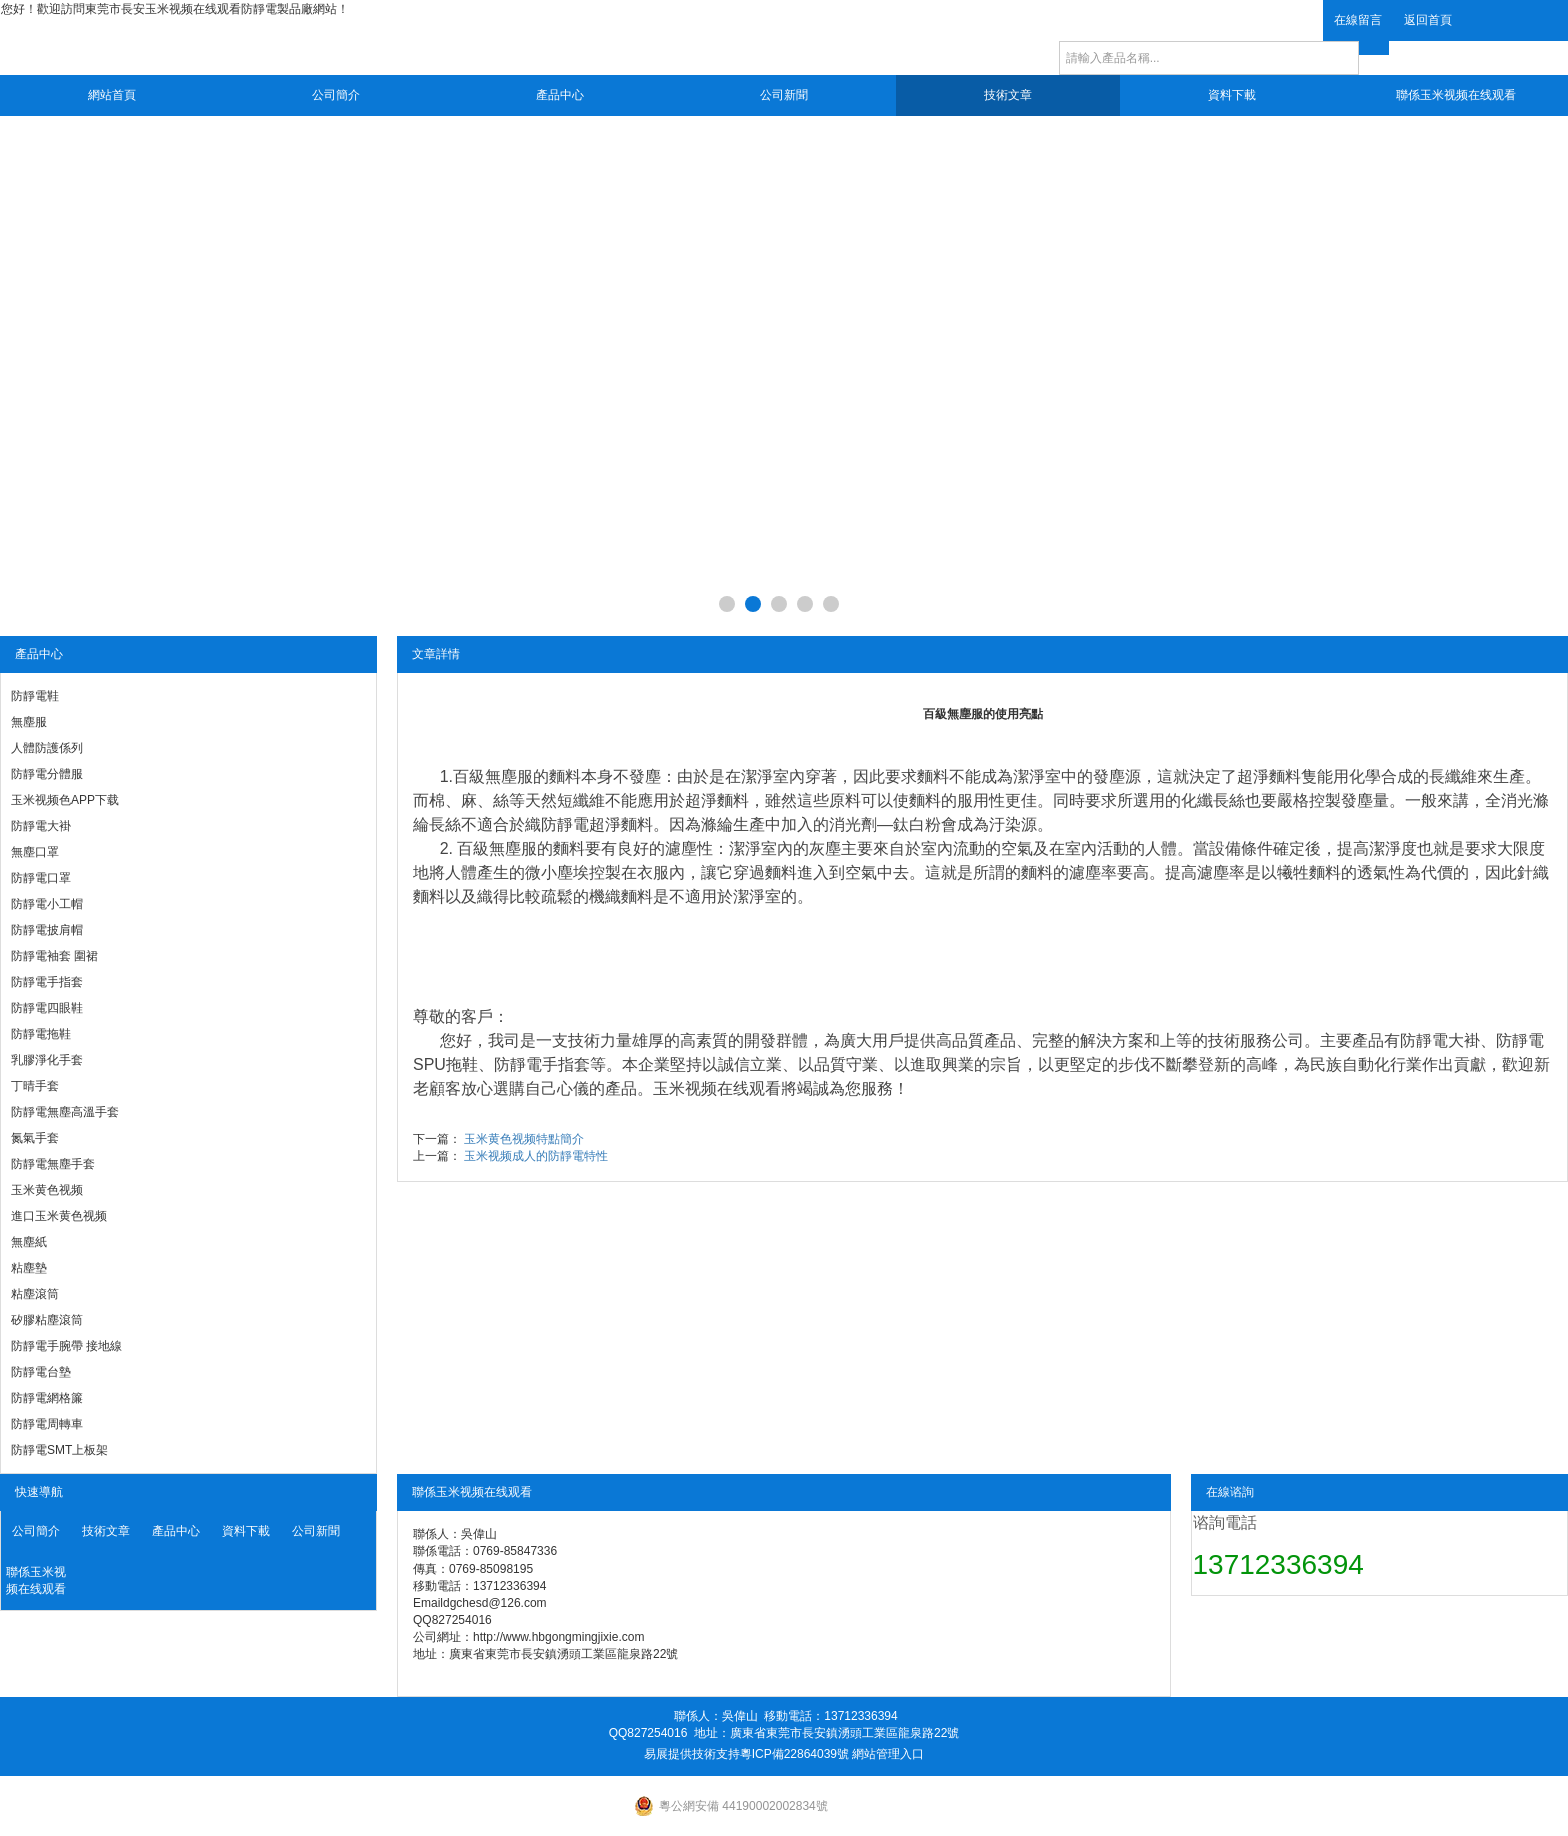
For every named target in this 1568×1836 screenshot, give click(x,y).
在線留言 (1358, 20)
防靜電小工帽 (47, 904)
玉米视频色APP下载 (65, 800)
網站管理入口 (888, 1754)
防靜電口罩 (41, 878)
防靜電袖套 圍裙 (54, 956)
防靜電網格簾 (47, 1398)
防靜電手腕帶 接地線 (66, 1346)
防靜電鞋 (35, 696)
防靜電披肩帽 (47, 930)
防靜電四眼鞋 (47, 1008)
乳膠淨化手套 (47, 1060)
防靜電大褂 (41, 826)
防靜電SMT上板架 (59, 1450)
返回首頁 (1428, 20)
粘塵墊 (29, 1268)
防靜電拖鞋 (41, 1034)
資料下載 (1232, 95)
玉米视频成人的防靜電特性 (536, 1156)
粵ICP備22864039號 (794, 1754)
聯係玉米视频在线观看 (1456, 95)
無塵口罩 (35, 852)
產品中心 (560, 95)
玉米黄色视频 (47, 1190)
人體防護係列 (47, 748)
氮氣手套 (35, 1138)
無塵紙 (29, 1242)
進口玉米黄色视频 (59, 1216)
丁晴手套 (35, 1086)
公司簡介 (336, 95)
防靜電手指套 (47, 982)
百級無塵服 (493, 776)
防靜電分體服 (47, 774)
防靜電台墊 (41, 1372)
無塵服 (29, 722)
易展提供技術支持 (692, 1754)
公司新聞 (784, 95)
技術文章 (1008, 95)
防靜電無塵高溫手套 (65, 1112)
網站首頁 (112, 95)
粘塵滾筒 (35, 1294)
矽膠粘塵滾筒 (47, 1320)
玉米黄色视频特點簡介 (524, 1139)
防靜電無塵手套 (53, 1164)
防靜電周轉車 (47, 1424)
